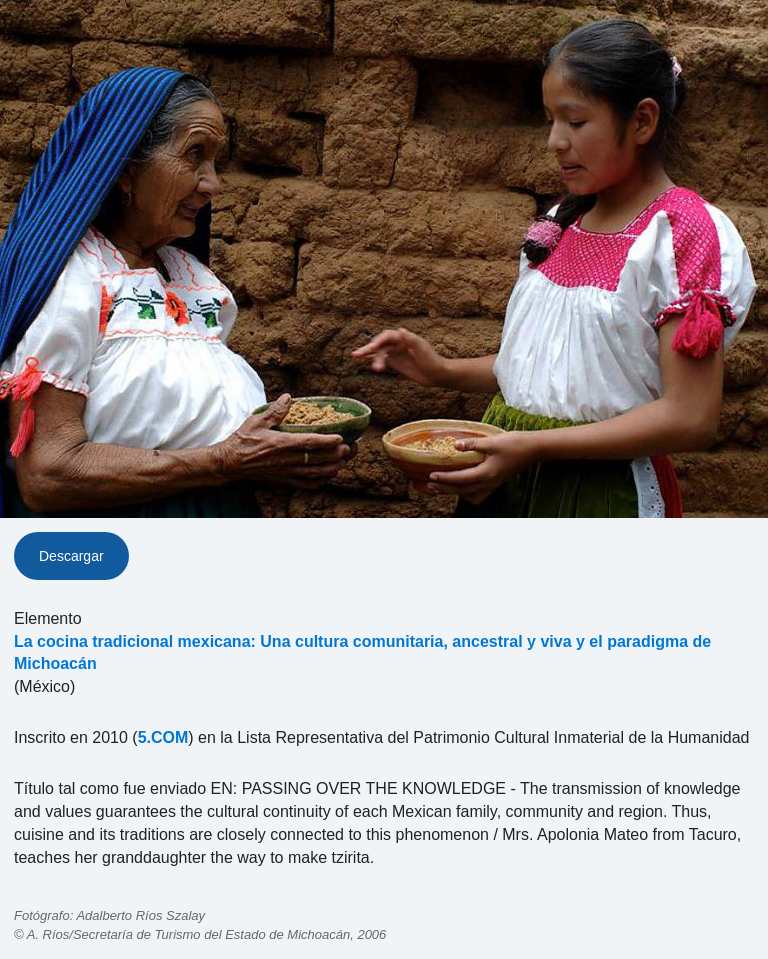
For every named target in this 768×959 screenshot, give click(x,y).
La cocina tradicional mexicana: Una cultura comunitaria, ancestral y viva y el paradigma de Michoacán (362, 653)
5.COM (163, 737)
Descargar (71, 556)
